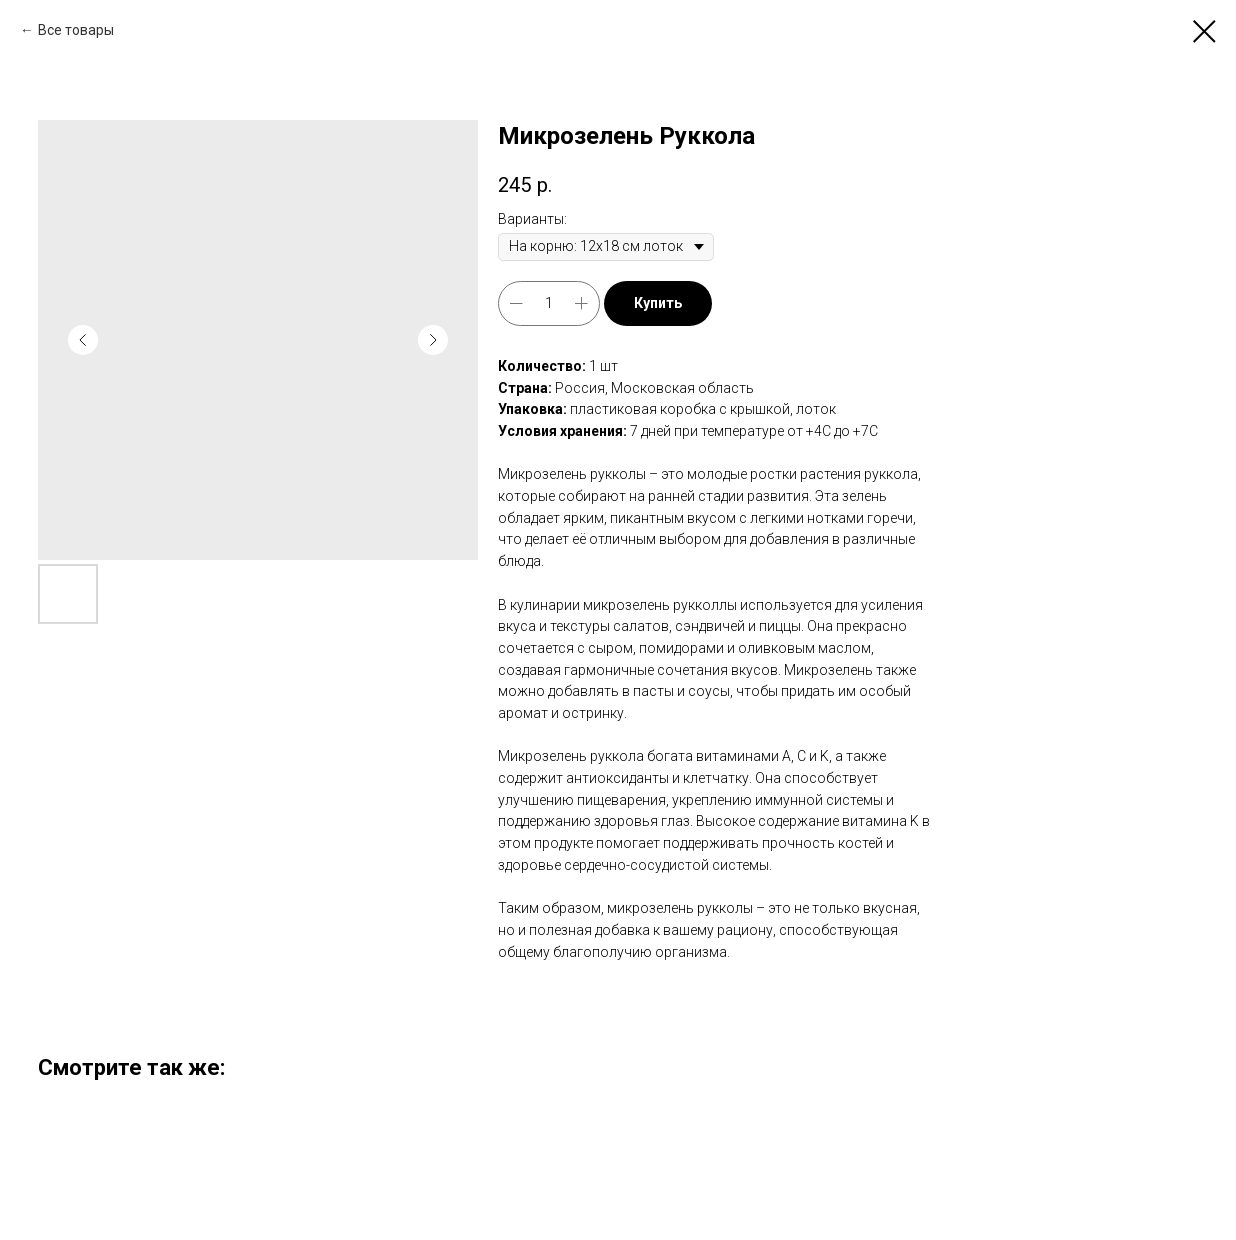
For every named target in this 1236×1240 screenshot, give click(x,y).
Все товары (76, 30)
